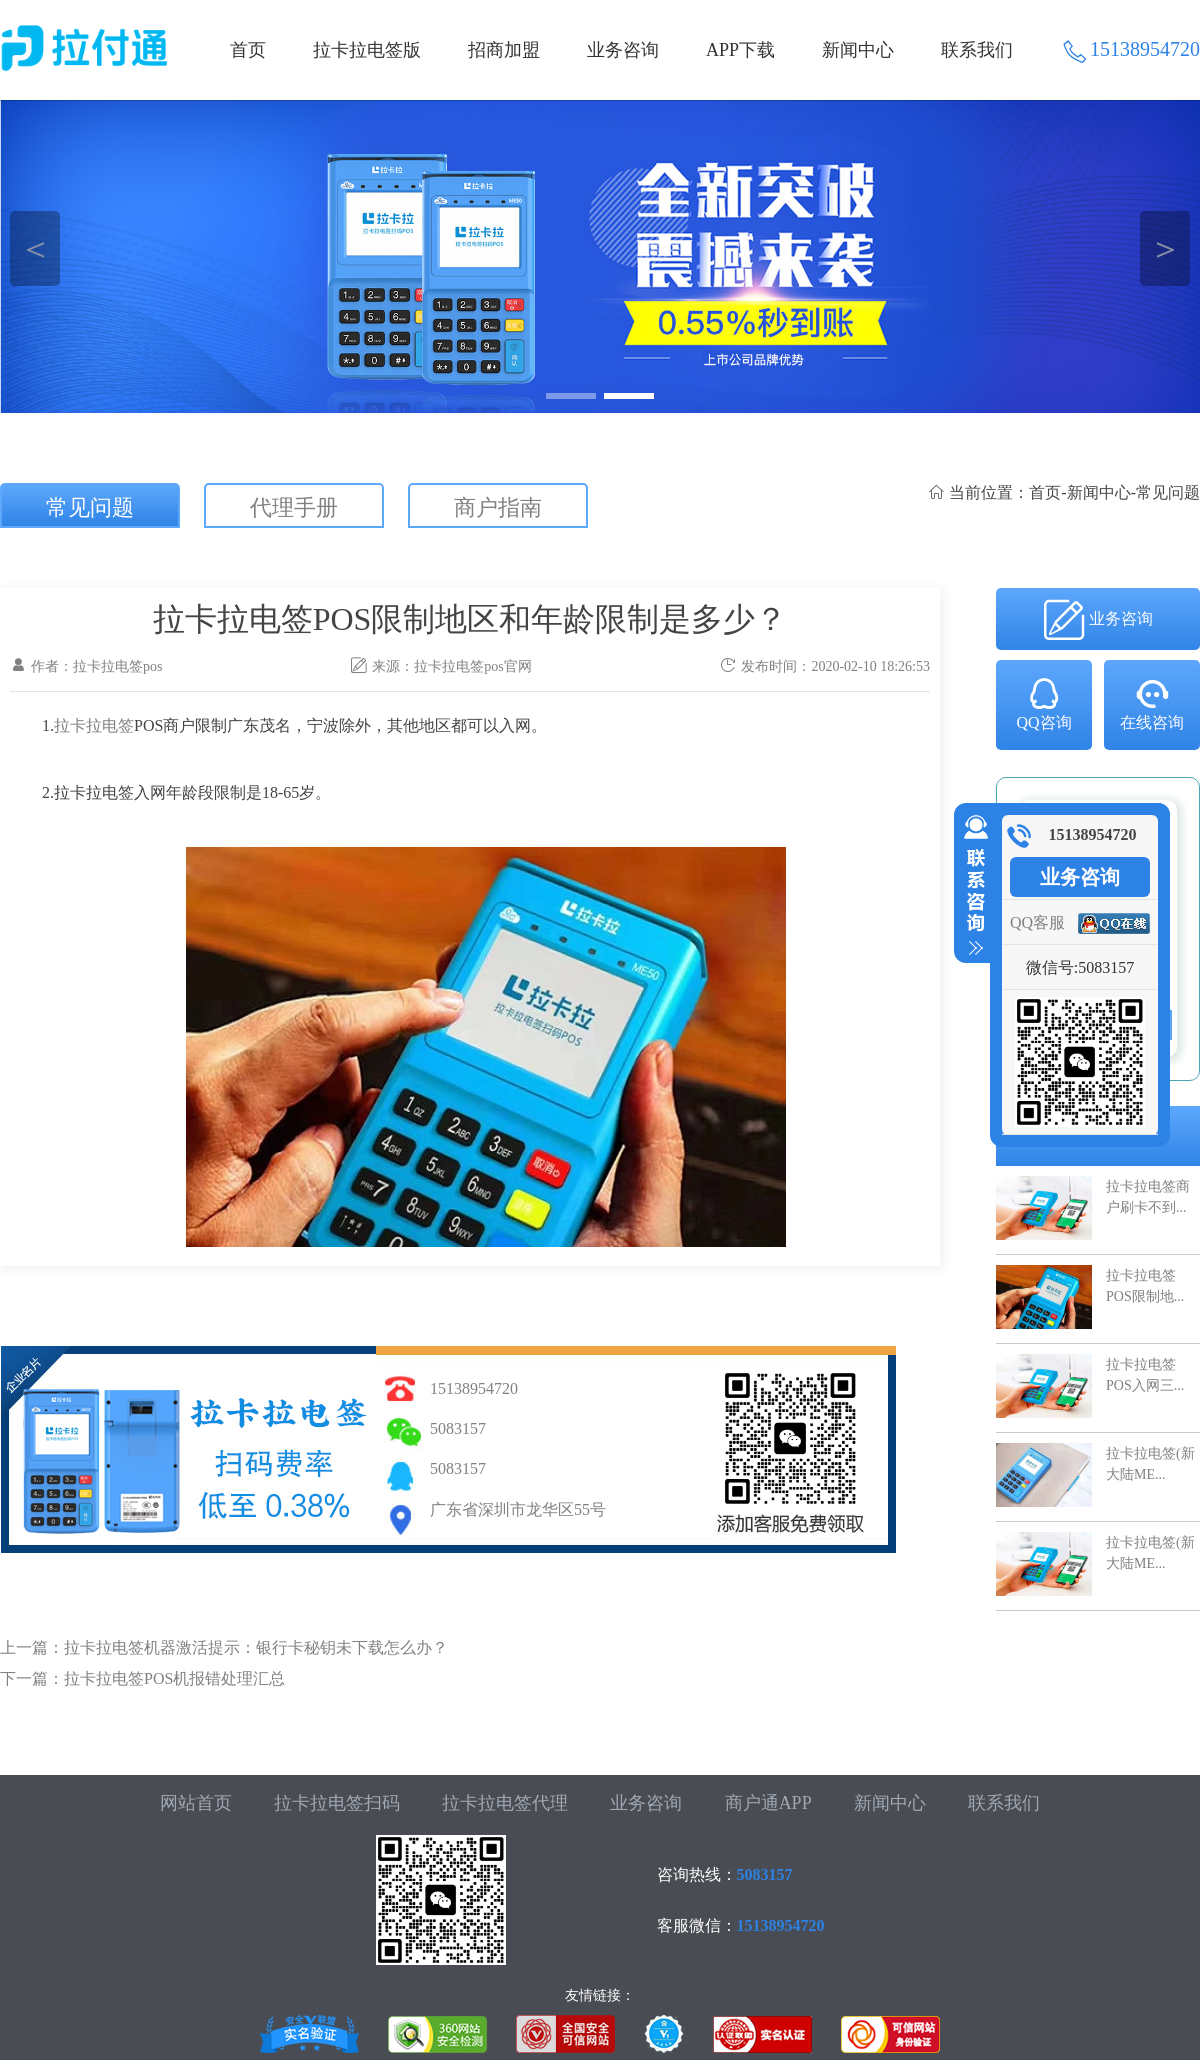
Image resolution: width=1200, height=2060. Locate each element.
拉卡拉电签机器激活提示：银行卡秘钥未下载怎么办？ (256, 1647)
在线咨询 (1152, 703)
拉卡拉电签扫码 (337, 1803)
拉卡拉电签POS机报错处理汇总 (174, 1678)
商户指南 (498, 507)
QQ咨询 (1043, 703)
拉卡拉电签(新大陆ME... (1150, 1463)
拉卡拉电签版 (367, 50)
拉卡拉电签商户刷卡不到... (1148, 1196)
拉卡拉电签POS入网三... (1145, 1374)
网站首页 (196, 1803)
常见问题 (90, 507)
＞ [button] (1165, 248)
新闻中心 (858, 50)
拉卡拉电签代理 (505, 1803)
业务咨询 (623, 50)
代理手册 (294, 507)
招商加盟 (504, 50)
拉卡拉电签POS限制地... (1145, 1285)
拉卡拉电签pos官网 (472, 666)
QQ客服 (1037, 922)
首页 (248, 50)
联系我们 (977, 50)
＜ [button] (35, 248)
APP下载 (740, 50)
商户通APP (768, 1803)
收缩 (972, 886)
